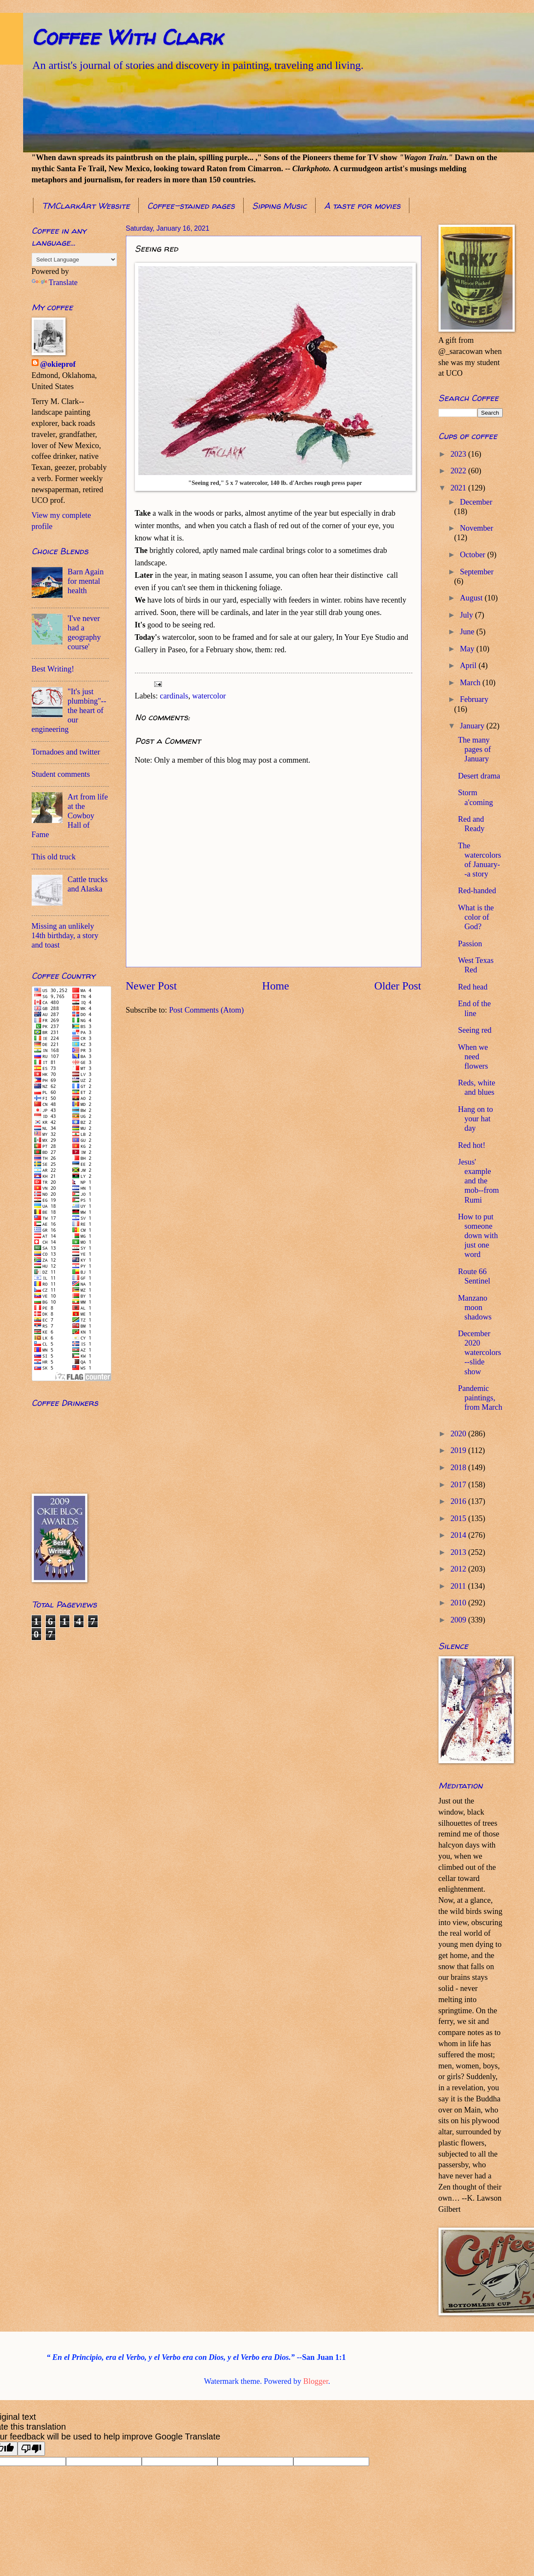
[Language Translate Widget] (74, 259)
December (476, 502)
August (472, 598)
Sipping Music (279, 205)
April (469, 665)
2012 (459, 1569)
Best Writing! (53, 669)
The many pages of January (474, 749)
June (468, 631)
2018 (459, 1467)
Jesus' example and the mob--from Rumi (478, 1181)
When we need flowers (473, 1056)
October (473, 554)
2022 (459, 470)
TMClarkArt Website (86, 205)
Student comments (61, 774)
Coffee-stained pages (191, 205)
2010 (459, 1602)
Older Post (397, 986)
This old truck (54, 857)
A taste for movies (362, 205)
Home (275, 986)
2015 (459, 1518)
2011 (459, 1586)
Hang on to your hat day (475, 1118)
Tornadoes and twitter (66, 752)
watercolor (209, 696)
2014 (459, 1535)
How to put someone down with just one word (478, 1235)
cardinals (174, 696)
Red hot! (471, 1145)
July (467, 615)
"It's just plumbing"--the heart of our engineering (69, 710)
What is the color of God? (476, 917)
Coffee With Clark (127, 37)
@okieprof (58, 364)
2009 (459, 1620)
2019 (459, 1450)
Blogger (315, 2381)
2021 (459, 488)
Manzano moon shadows (474, 1307)
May (468, 649)
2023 (459, 454)
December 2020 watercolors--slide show (479, 1352)
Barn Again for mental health (86, 581)
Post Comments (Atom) (206, 1010)
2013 (459, 1552)
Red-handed (477, 890)
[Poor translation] (31, 2449)
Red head (472, 987)
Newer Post (151, 986)
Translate (55, 282)
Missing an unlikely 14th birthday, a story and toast (65, 935)
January (473, 726)
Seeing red (474, 1030)
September (477, 571)
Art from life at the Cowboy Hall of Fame (70, 816)
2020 (459, 1433)
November (476, 528)
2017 (459, 1484)
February (474, 699)
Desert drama (479, 776)
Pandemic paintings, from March (480, 1397)
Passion (470, 943)
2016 (459, 1501)
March (471, 682)
